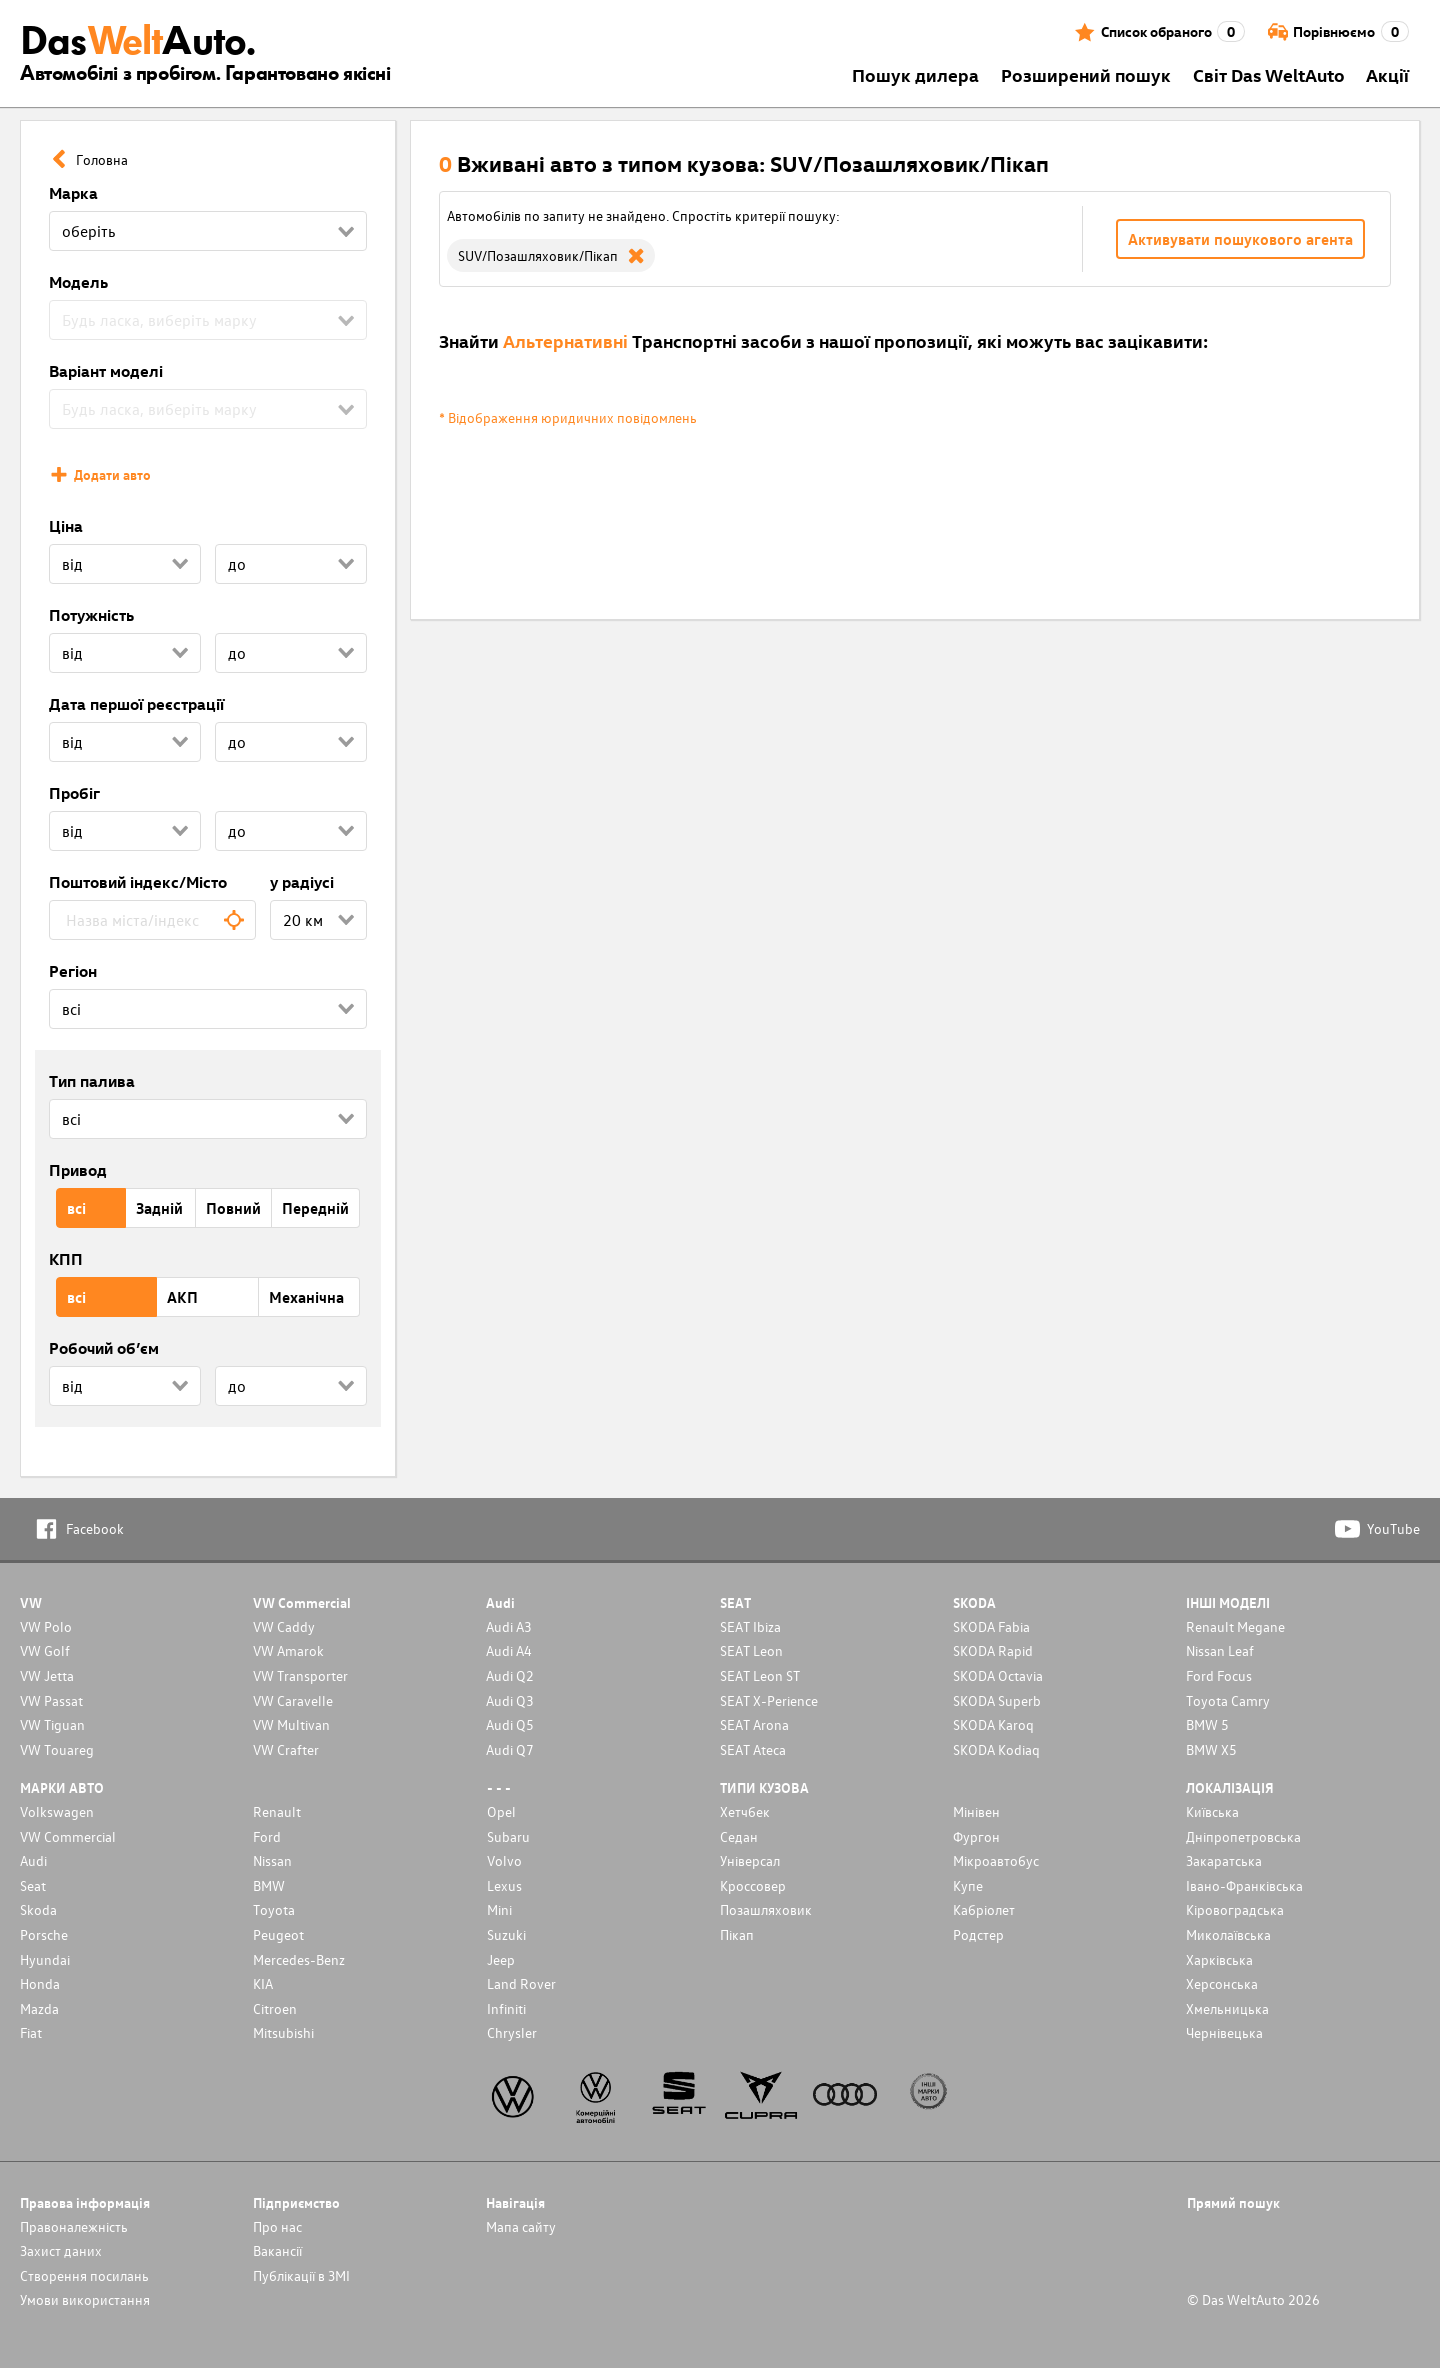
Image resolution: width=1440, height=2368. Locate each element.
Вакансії (277, 2250)
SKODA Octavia (998, 1675)
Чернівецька (1224, 2032)
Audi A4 (509, 1650)
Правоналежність (74, 2226)
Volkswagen (57, 1811)
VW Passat (51, 1700)
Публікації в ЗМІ (301, 2275)
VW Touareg (57, 1749)
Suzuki (506, 1934)
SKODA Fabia (991, 1626)
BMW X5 (1211, 1749)
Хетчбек (745, 1811)
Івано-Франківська (1244, 1885)
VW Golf (45, 1650)
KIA (263, 1983)
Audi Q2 (510, 1675)
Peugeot (278, 1934)
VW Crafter (286, 1749)
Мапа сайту (521, 2226)
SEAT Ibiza (750, 1626)
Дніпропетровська (1243, 1836)
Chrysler (512, 2032)
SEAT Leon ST (760, 1675)
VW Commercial (68, 1836)
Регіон (73, 971)
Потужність (91, 615)
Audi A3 (509, 1626)
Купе (968, 1885)
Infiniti (506, 2008)
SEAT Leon (751, 1650)
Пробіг (74, 793)
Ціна (66, 526)
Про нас (277, 2226)
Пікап (737, 1934)
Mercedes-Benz (299, 1959)
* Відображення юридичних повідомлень (568, 417)
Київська (1212, 1811)
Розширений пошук (1086, 74)
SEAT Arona (754, 1724)
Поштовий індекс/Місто (138, 882)
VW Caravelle (293, 1700)
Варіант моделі (106, 371)
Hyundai (45, 1959)
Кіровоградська (1235, 1909)
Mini (499, 1909)
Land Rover (521, 1983)
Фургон (976, 1836)
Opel (501, 1811)
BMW (269, 1885)
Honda (40, 1983)
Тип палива (92, 1081)
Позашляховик (766, 1909)
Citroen (275, 2008)
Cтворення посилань (84, 2275)
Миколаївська (1228, 1934)
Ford (267, 1836)
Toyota (274, 1909)
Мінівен (976, 1811)
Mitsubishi (283, 2032)
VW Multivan (291, 1724)
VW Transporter (300, 1675)
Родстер (978, 1934)
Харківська (1219, 1959)
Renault (277, 1811)
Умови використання (85, 2299)
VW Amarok (288, 1650)
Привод (78, 1170)
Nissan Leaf (1220, 1650)
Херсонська (1222, 1983)
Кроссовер (753, 1885)
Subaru (508, 1836)
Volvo (504, 1860)
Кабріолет (984, 1909)
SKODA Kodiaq (996, 1749)
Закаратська (1224, 1860)
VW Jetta (47, 1675)
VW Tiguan (52, 1724)
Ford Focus (1219, 1675)
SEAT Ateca (753, 1749)
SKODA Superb (997, 1700)
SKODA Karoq (993, 1724)
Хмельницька (1227, 2008)
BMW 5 (1207, 1724)
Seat (33, 1885)
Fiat (31, 2032)
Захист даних (61, 2250)
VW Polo (46, 1626)
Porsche (44, 1934)
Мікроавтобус (996, 1860)
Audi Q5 (510, 1724)
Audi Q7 (510, 1749)
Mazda (39, 2008)
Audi (33, 1860)
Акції (1387, 74)
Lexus (504, 1885)
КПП (66, 1259)
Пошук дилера (915, 74)
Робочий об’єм (104, 1348)
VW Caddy (284, 1626)
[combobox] (152, 920)
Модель (78, 282)
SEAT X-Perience (769, 1700)
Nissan (272, 1860)
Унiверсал (750, 1860)
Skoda (38, 1909)
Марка (73, 193)
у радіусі (302, 882)
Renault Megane (1235, 1626)
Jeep (501, 1959)
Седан (739, 1836)
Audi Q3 (510, 1700)
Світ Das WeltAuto (1269, 74)
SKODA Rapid (993, 1650)
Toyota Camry (1228, 1700)
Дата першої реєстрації (136, 704)
